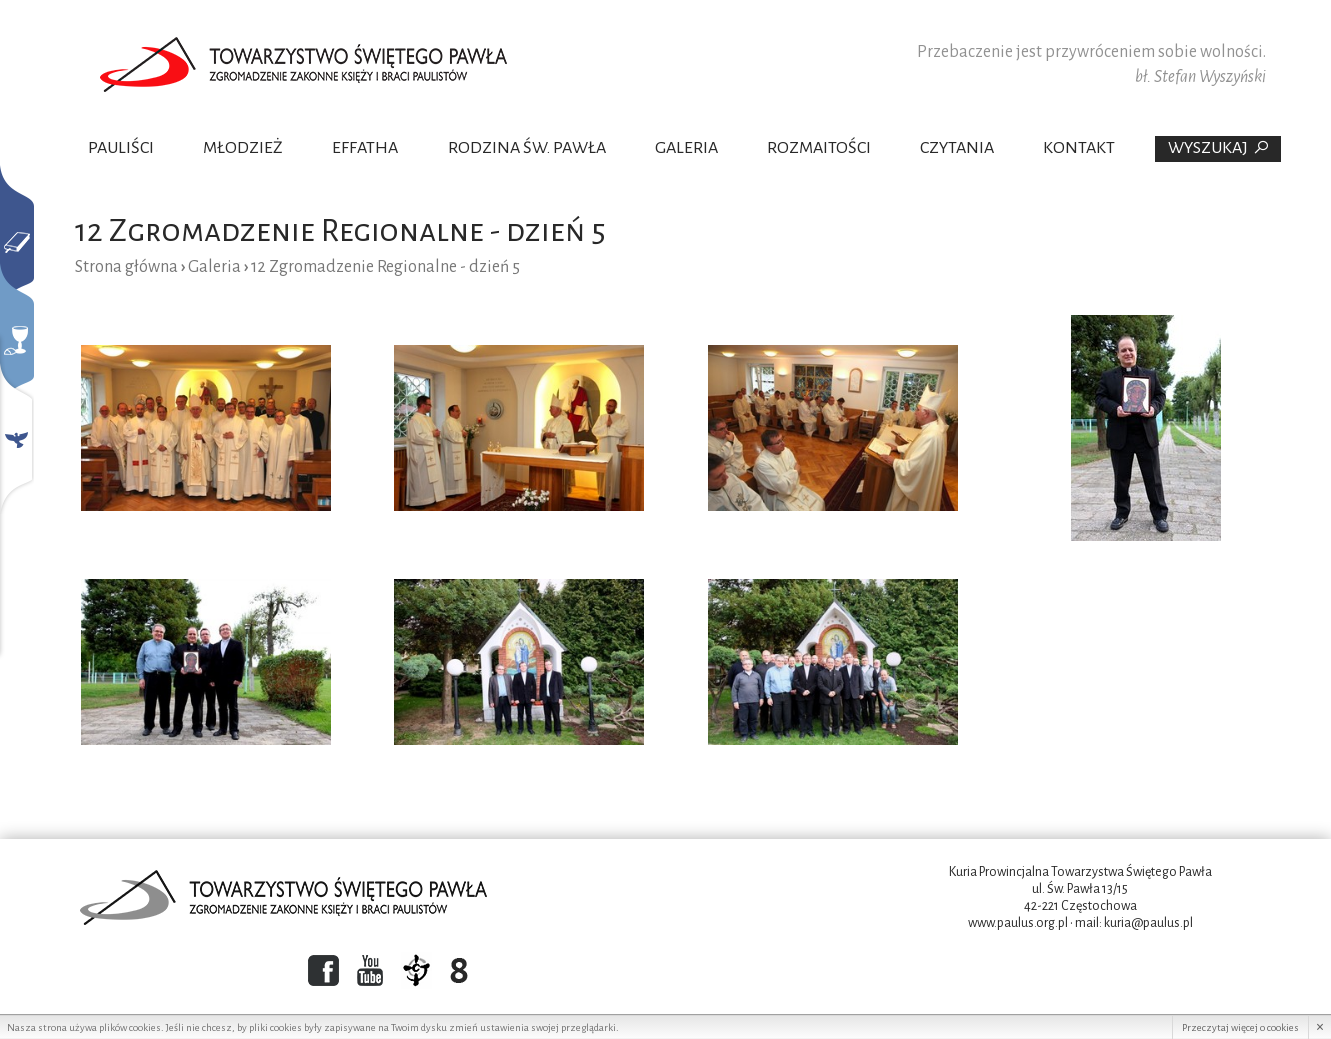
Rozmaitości (819, 148)
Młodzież (243, 148)
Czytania (957, 148)
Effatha (365, 148)
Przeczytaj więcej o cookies (1240, 1027)
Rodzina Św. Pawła (527, 148)
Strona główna (126, 267)
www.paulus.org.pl (1018, 923)
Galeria (686, 148)
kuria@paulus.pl (1148, 923)
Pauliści (121, 148)
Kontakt (1079, 148)
